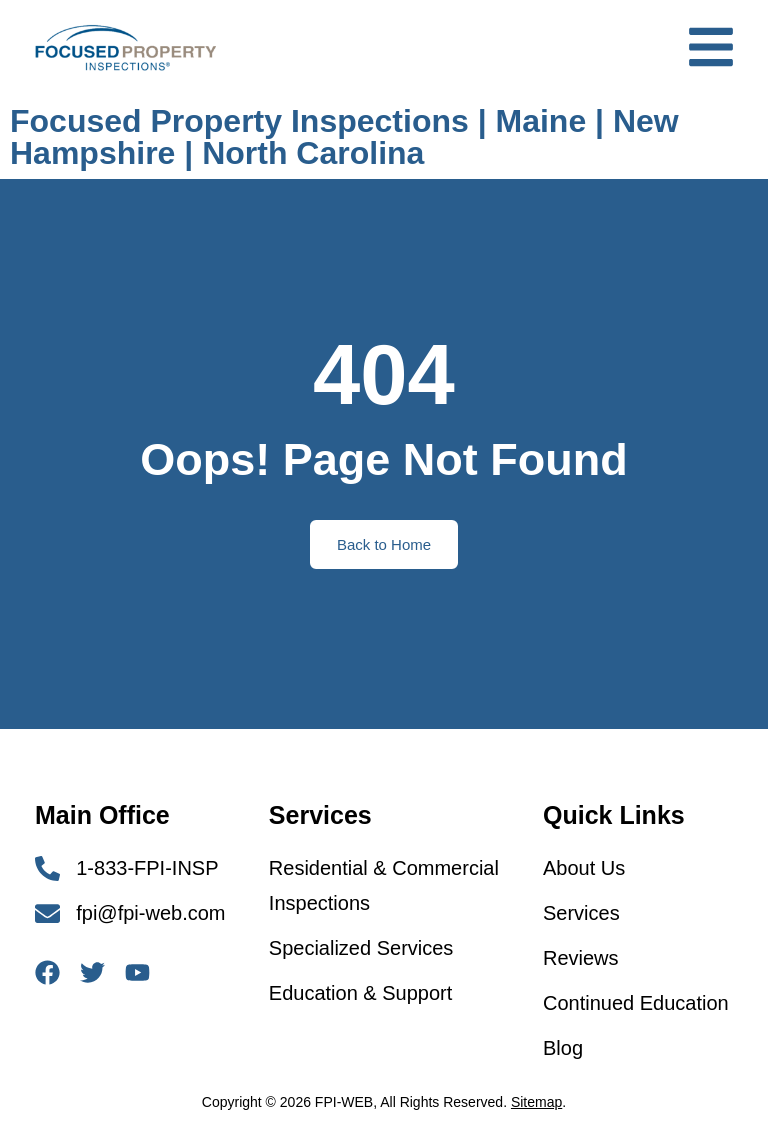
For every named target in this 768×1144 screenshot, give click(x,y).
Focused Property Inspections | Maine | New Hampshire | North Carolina (344, 137)
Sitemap (536, 1102)
